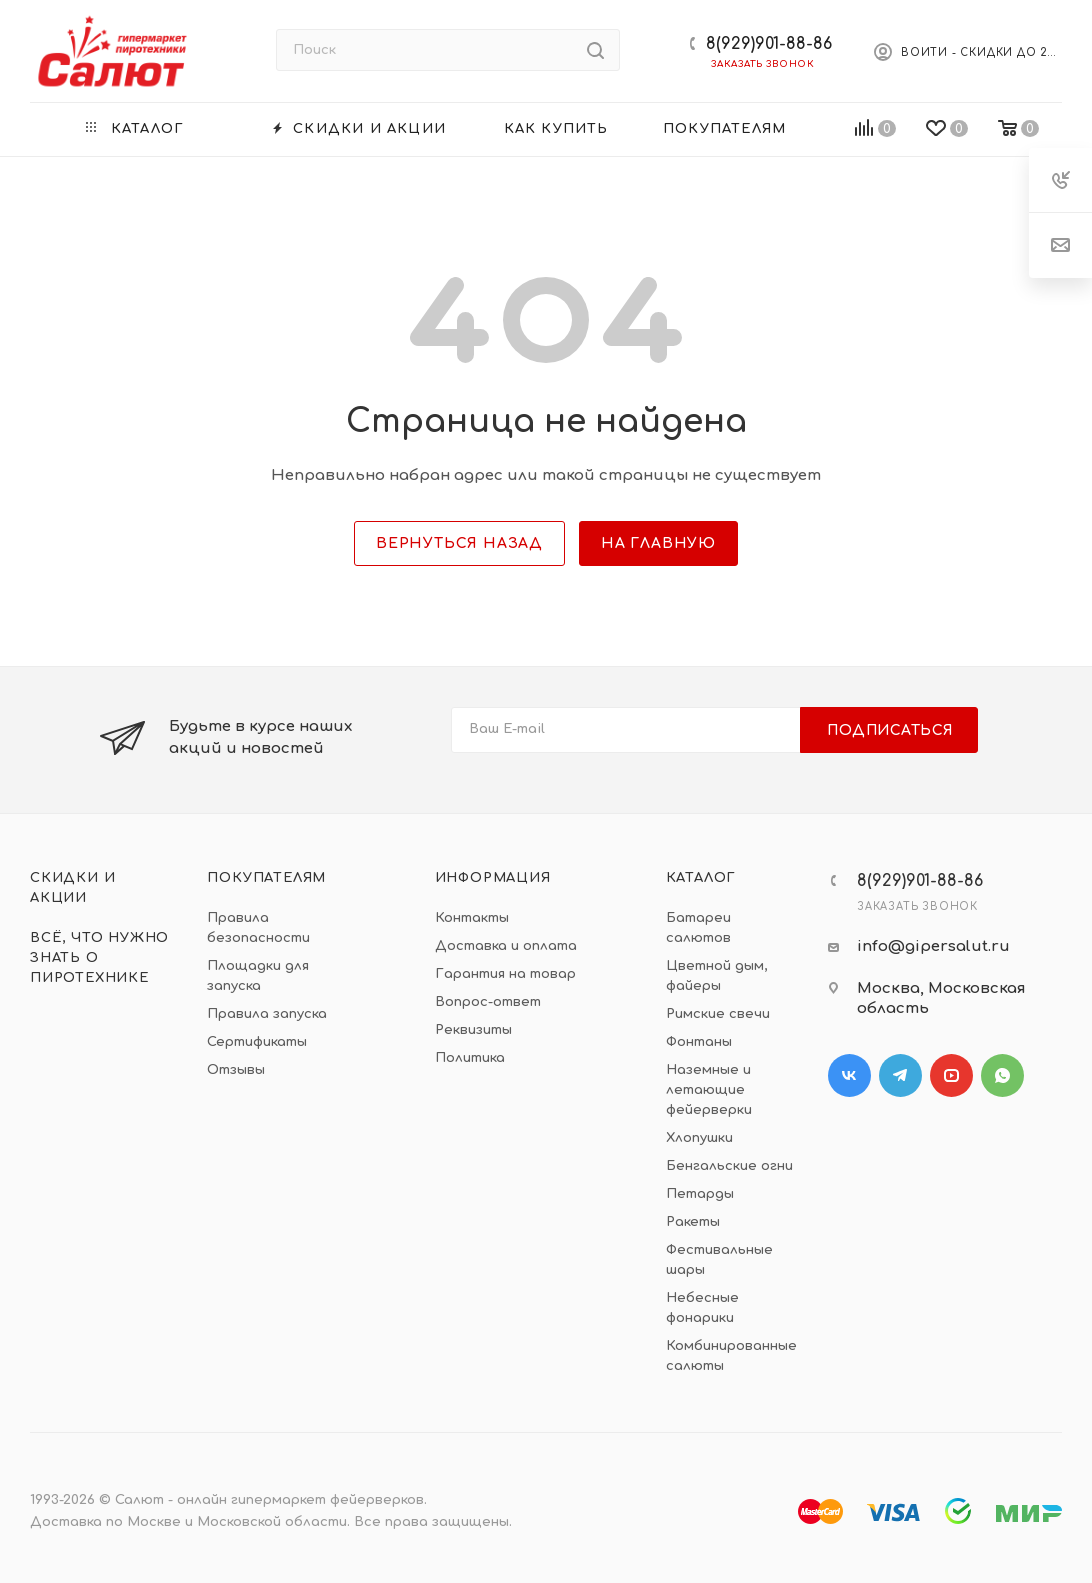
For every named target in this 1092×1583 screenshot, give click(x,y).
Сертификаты (257, 1042)
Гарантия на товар (505, 974)
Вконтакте (849, 1075)
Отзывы (236, 1070)
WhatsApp (1002, 1075)
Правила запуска (267, 1014)
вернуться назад (459, 543)
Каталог (701, 878)
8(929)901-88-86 (769, 44)
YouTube (951, 1075)
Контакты (472, 918)
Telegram (900, 1075)
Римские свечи (718, 1014)
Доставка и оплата (506, 946)
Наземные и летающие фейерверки (709, 1090)
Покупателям (266, 878)
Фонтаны (699, 1042)
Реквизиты (473, 1030)
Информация (493, 878)
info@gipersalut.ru (933, 946)
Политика (470, 1058)
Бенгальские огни (729, 1166)
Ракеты (693, 1222)
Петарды (700, 1194)
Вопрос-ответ (488, 1002)
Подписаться (890, 730)
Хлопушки (699, 1138)
